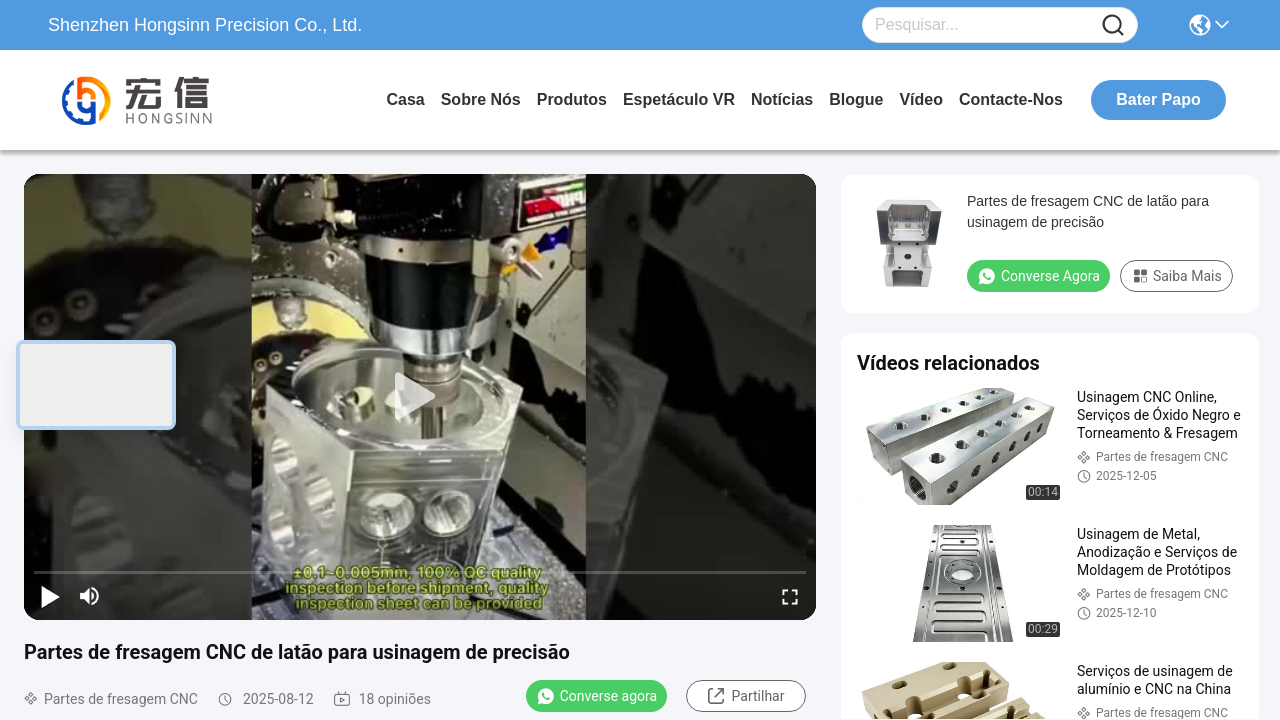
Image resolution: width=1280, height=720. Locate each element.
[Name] (1113, 25)
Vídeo (921, 99)
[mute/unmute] (90, 596)
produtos (572, 99)
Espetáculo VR (679, 99)
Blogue (856, 99)
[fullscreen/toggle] (790, 596)
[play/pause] (50, 596)
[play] (420, 397)
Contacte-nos (1011, 99)
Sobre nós (481, 99)
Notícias (782, 99)
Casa (405, 99)
